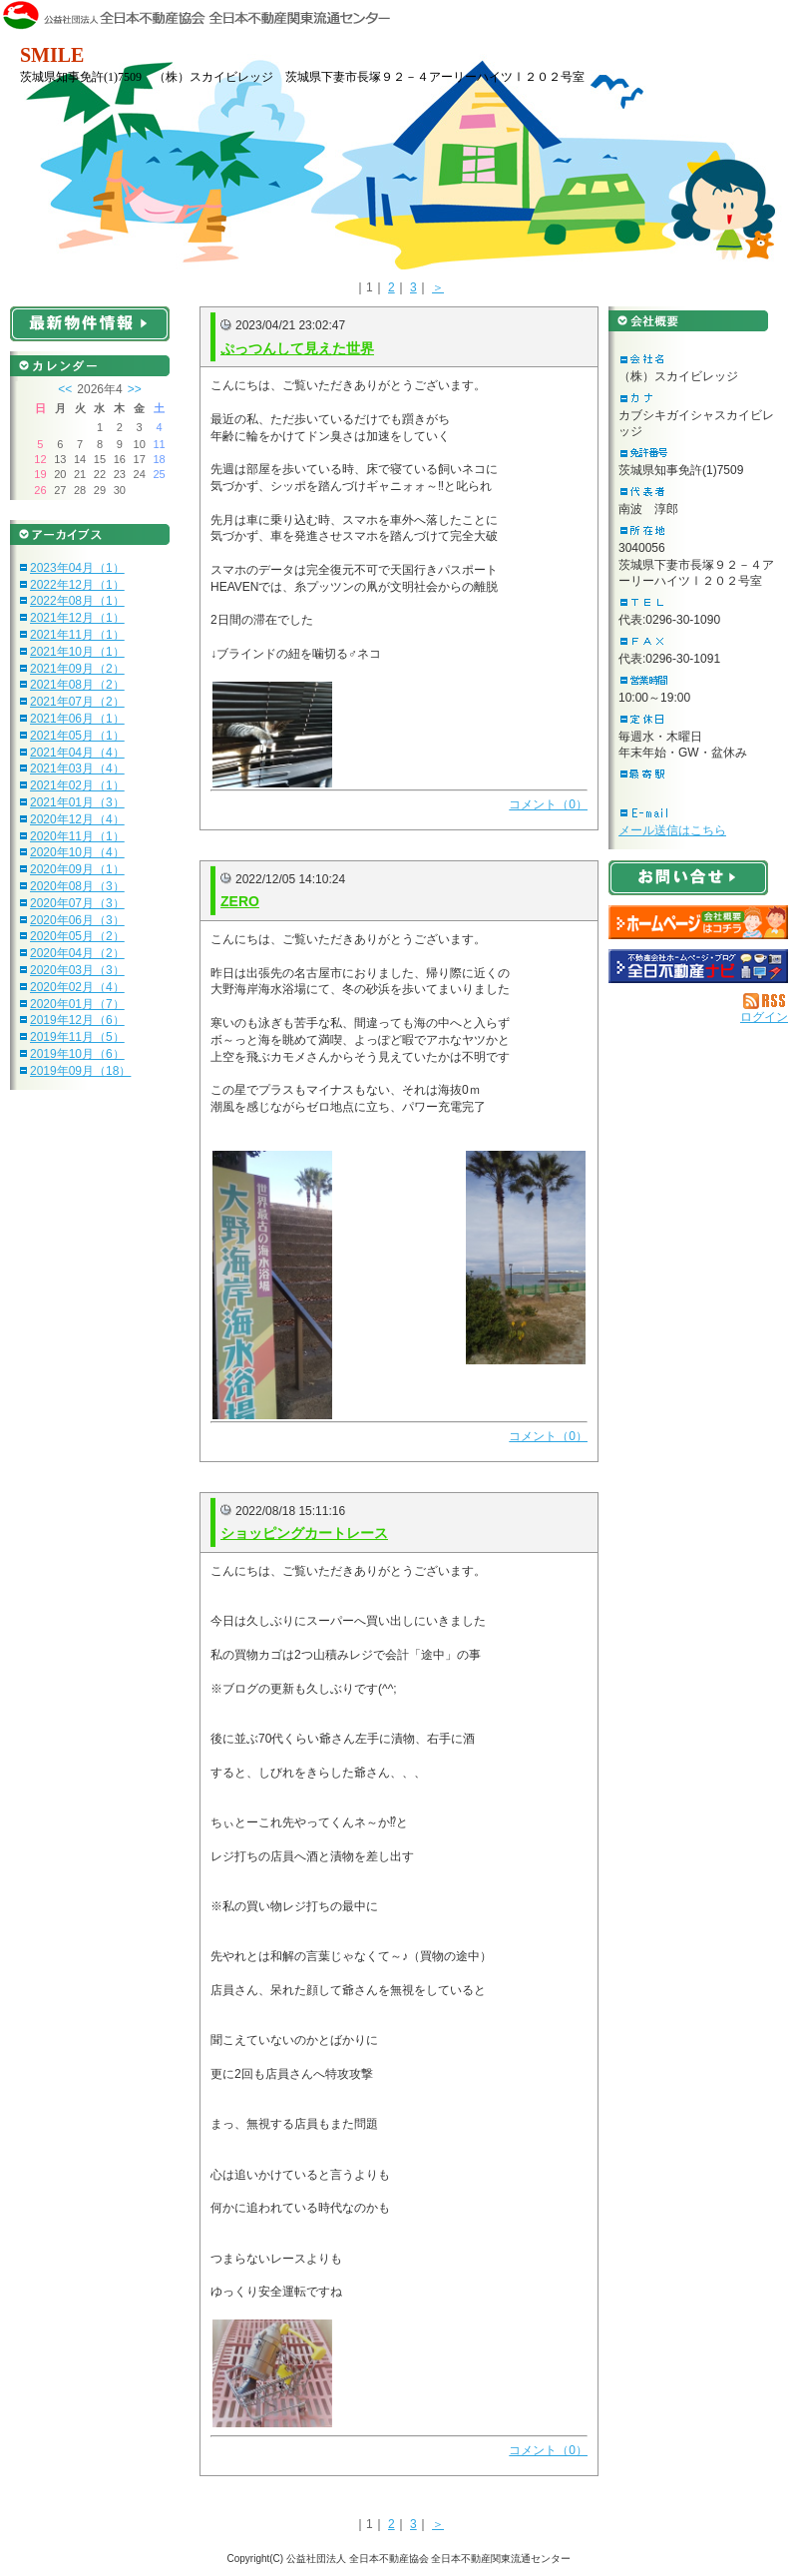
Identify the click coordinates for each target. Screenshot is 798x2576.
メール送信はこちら (672, 830)
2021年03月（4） (77, 768)
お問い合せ (688, 877)
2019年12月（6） (77, 1020)
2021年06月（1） (77, 719)
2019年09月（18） (80, 1071)
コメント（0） (548, 804)
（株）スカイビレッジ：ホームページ (698, 922)
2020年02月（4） (77, 987)
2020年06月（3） (77, 920)
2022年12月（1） (77, 585)
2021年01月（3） (77, 802)
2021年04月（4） (77, 753)
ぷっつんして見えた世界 (297, 348)
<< (65, 389)
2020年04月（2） (77, 953)
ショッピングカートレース (304, 1533)
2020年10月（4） (77, 852)
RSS (765, 1001)
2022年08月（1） (77, 601)
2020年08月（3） (77, 886)
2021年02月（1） (77, 785)
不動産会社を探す (698, 966)
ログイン (764, 1017)
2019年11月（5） (77, 1037)
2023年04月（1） (77, 568)
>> (135, 389)
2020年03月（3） (77, 970)
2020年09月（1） (77, 869)
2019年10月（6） (77, 1054)
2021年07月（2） (77, 702)
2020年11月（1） (77, 836)
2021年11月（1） (77, 635)
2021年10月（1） (77, 652)
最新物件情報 (90, 323)
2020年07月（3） (77, 903)
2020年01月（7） (77, 1004)
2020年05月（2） (77, 936)
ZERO (239, 901)
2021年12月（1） (77, 618)
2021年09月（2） (77, 669)
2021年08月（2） (77, 685)
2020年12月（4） (77, 819)
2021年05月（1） (77, 736)
